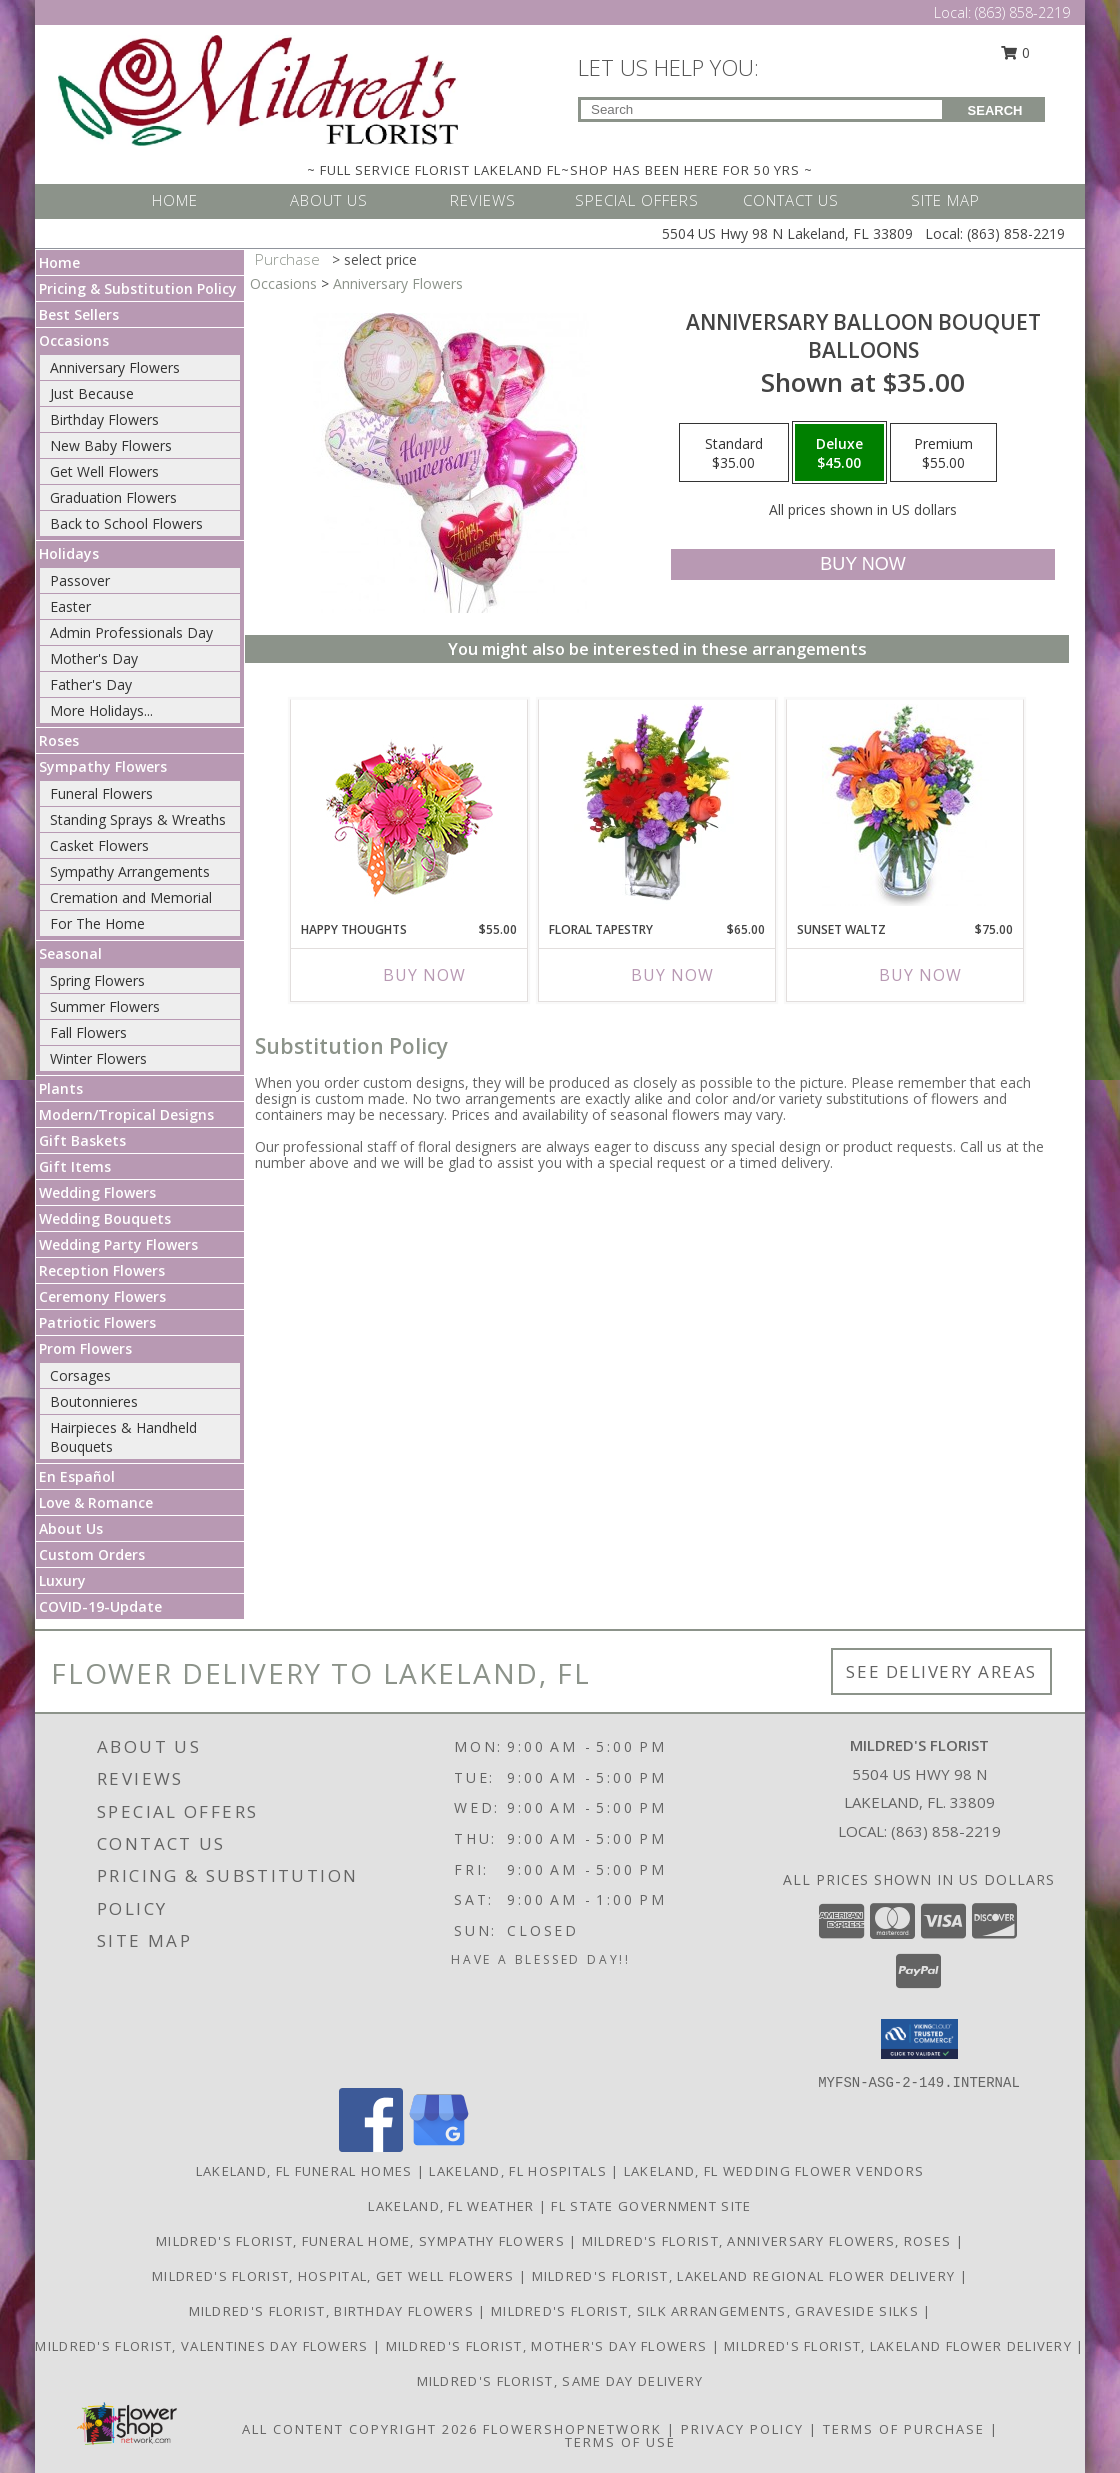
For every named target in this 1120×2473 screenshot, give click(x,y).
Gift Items (75, 1166)
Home (59, 262)
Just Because (92, 393)
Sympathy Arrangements (130, 871)
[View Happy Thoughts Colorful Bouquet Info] (409, 805)
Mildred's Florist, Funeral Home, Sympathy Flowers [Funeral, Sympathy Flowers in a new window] (362, 2241)
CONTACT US (791, 200)
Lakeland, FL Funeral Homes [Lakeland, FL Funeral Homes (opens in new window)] (304, 2171)
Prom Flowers (85, 1348)
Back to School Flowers (126, 523)
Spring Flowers (97, 980)
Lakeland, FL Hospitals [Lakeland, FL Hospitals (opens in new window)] (518, 2171)
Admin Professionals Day (131, 632)
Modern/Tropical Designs (126, 1114)
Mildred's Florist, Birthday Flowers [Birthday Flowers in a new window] (334, 2311)
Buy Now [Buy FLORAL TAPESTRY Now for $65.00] (672, 975)
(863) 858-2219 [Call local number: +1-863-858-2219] (946, 1831)
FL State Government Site (651, 2206)
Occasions (74, 340)
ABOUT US (329, 200)
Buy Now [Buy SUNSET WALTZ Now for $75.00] (920, 975)
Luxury (62, 1580)
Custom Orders (92, 1554)
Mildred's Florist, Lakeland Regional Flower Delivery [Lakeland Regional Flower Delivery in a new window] (746, 2276)
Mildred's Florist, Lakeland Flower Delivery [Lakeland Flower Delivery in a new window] (900, 2346)
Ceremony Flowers (102, 1296)
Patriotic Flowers (97, 1322)
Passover (80, 580)
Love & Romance (96, 1502)
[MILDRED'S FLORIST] (258, 88)
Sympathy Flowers (103, 766)
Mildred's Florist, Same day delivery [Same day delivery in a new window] (560, 2381)
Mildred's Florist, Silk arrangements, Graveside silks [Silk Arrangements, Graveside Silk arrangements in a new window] (707, 2311)
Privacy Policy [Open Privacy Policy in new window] (742, 2429)
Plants (61, 1088)
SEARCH (995, 110)
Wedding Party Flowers (118, 1244)
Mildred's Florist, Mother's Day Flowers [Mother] (549, 2346)
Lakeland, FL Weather (451, 2206)
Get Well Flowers (104, 471)
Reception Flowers (102, 1270)
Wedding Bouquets (105, 1218)
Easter (70, 606)
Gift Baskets (82, 1140)
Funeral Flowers (101, 793)
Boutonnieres (94, 1401)
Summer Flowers (105, 1006)
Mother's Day (94, 658)
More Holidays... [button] (101, 710)
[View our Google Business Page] (439, 2146)
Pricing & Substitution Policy (138, 288)
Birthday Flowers (104, 419)
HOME (175, 200)
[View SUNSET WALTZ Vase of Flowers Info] (905, 805)
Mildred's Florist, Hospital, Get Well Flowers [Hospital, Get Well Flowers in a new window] (335, 2276)
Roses (59, 740)
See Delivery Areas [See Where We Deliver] (941, 1671)
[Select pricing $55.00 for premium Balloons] (943, 453)
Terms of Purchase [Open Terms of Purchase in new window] (904, 2429)
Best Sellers (79, 314)
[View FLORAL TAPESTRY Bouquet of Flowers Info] (657, 805)
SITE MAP (945, 200)
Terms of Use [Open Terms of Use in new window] (620, 2442)
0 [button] (1016, 52)
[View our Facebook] (371, 2146)
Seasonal (70, 953)
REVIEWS (483, 200)
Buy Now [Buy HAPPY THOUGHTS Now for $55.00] (424, 975)
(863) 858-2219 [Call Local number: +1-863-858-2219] (1022, 12)
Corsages (80, 1375)
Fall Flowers (88, 1032)
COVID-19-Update (100, 1606)
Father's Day (91, 684)
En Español (77, 1476)
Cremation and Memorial (131, 897)
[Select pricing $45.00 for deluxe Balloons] (839, 453)
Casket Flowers (99, 845)
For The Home (97, 923)
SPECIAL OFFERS (637, 200)
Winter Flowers (98, 1058)
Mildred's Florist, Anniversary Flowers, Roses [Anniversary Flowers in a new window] (769, 2241)
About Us (71, 1528)
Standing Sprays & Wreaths (138, 819)
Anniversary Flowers (115, 367)
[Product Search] (761, 109)
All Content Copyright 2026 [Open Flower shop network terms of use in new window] (360, 2429)
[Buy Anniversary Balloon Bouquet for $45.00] (862, 564)
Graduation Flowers (113, 497)
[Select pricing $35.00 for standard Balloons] (734, 453)
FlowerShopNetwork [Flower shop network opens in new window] (572, 2429)
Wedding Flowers (97, 1192)
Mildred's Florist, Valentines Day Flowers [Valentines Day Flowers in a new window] (204, 2346)
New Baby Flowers (111, 445)
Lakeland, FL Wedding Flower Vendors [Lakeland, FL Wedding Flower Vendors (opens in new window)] (774, 2171)
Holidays (69, 553)
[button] (919, 2039)
